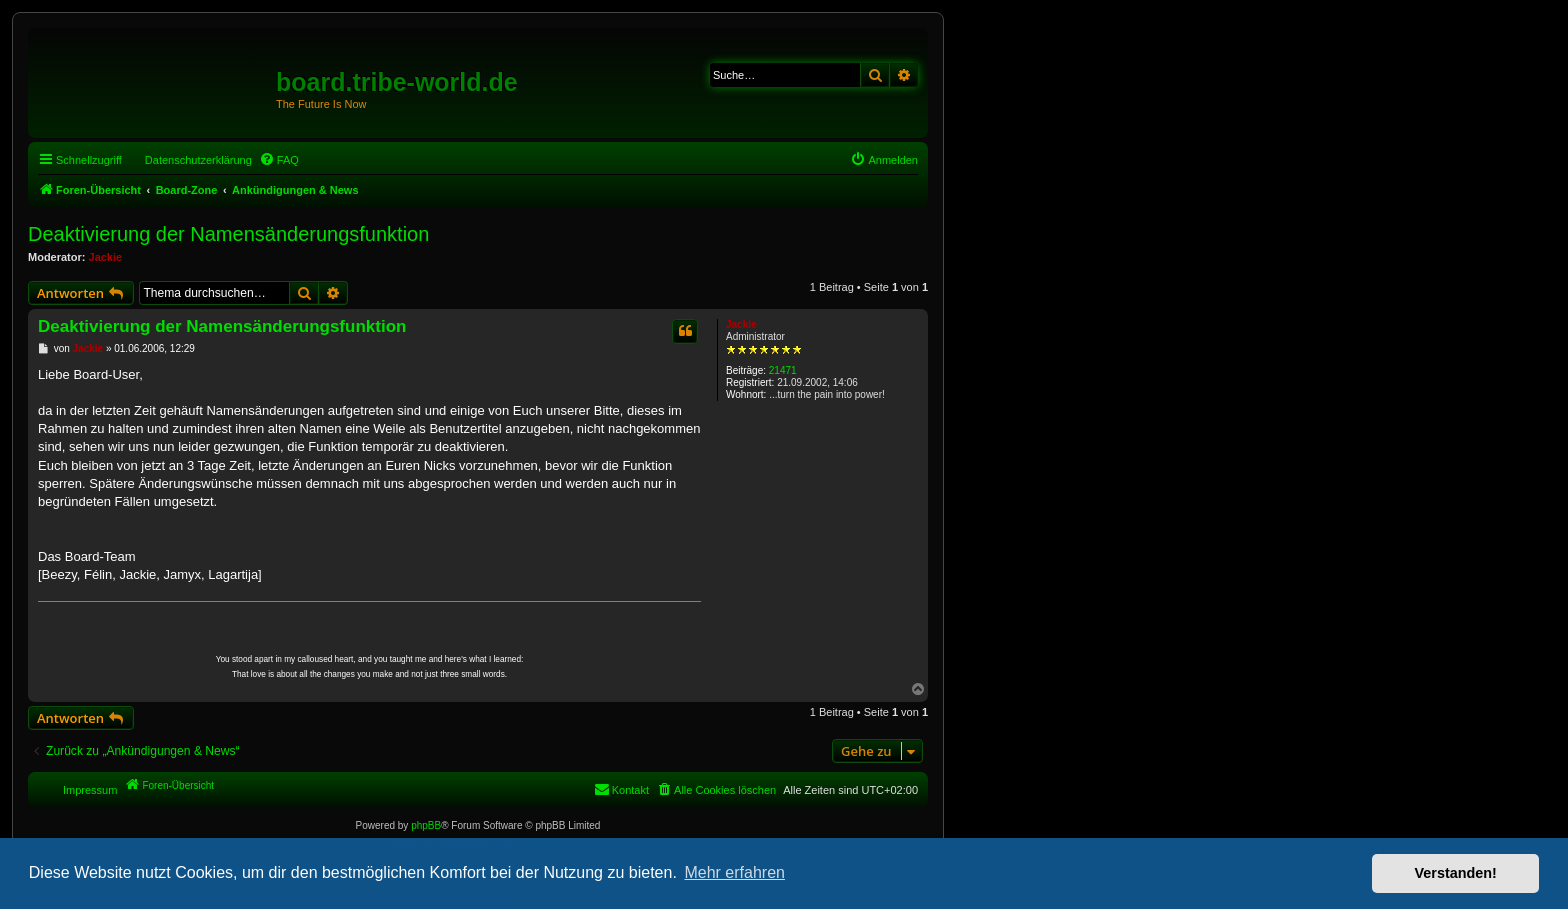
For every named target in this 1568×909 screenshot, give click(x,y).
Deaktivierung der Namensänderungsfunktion (228, 234)
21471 (783, 370)
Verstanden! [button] (1456, 873)
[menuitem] (279, 160)
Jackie (106, 257)
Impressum (90, 790)
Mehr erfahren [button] (734, 872)
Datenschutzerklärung (198, 160)
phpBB (426, 825)
